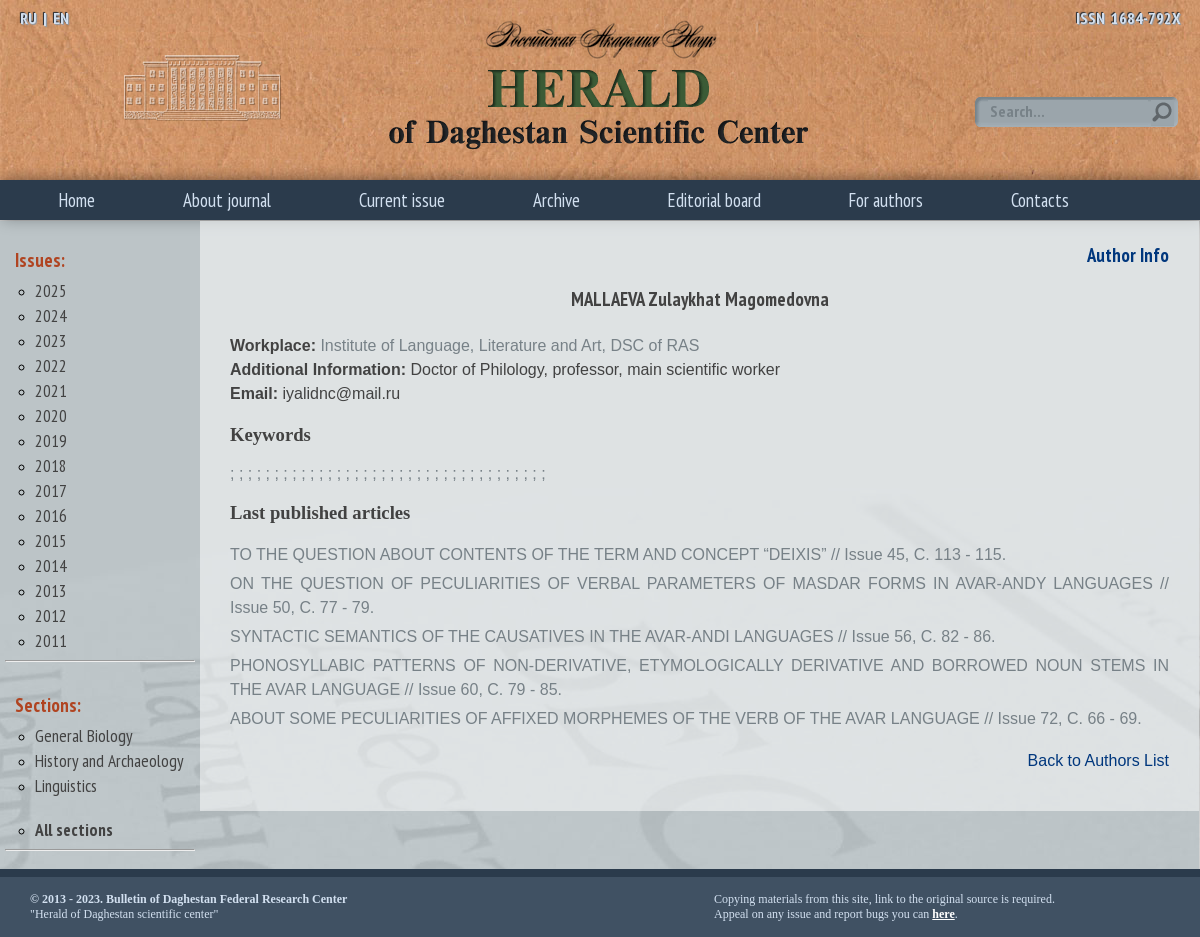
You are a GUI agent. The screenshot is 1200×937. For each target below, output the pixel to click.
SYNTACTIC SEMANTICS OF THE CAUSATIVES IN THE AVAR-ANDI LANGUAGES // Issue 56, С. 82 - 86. (613, 636)
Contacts (1040, 200)
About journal (227, 200)
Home (77, 200)
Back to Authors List (1098, 760)
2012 (51, 615)
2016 (51, 515)
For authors (886, 200)
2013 (51, 590)
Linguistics (66, 785)
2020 (51, 415)
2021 (51, 390)
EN (61, 18)
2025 (51, 290)
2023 (51, 340)
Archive (556, 200)
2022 (51, 365)
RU (28, 18)
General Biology (84, 735)
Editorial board (714, 200)
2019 (51, 440)
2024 (51, 315)
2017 (51, 490)
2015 (51, 540)
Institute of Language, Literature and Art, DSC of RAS (509, 345)
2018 (51, 465)
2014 (51, 565)
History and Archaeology (109, 760)
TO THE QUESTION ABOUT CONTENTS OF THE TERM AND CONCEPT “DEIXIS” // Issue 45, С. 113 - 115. (618, 554)
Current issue (402, 200)
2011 (51, 640)
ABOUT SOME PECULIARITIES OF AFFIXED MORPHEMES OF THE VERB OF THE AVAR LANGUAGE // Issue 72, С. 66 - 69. (686, 718)
